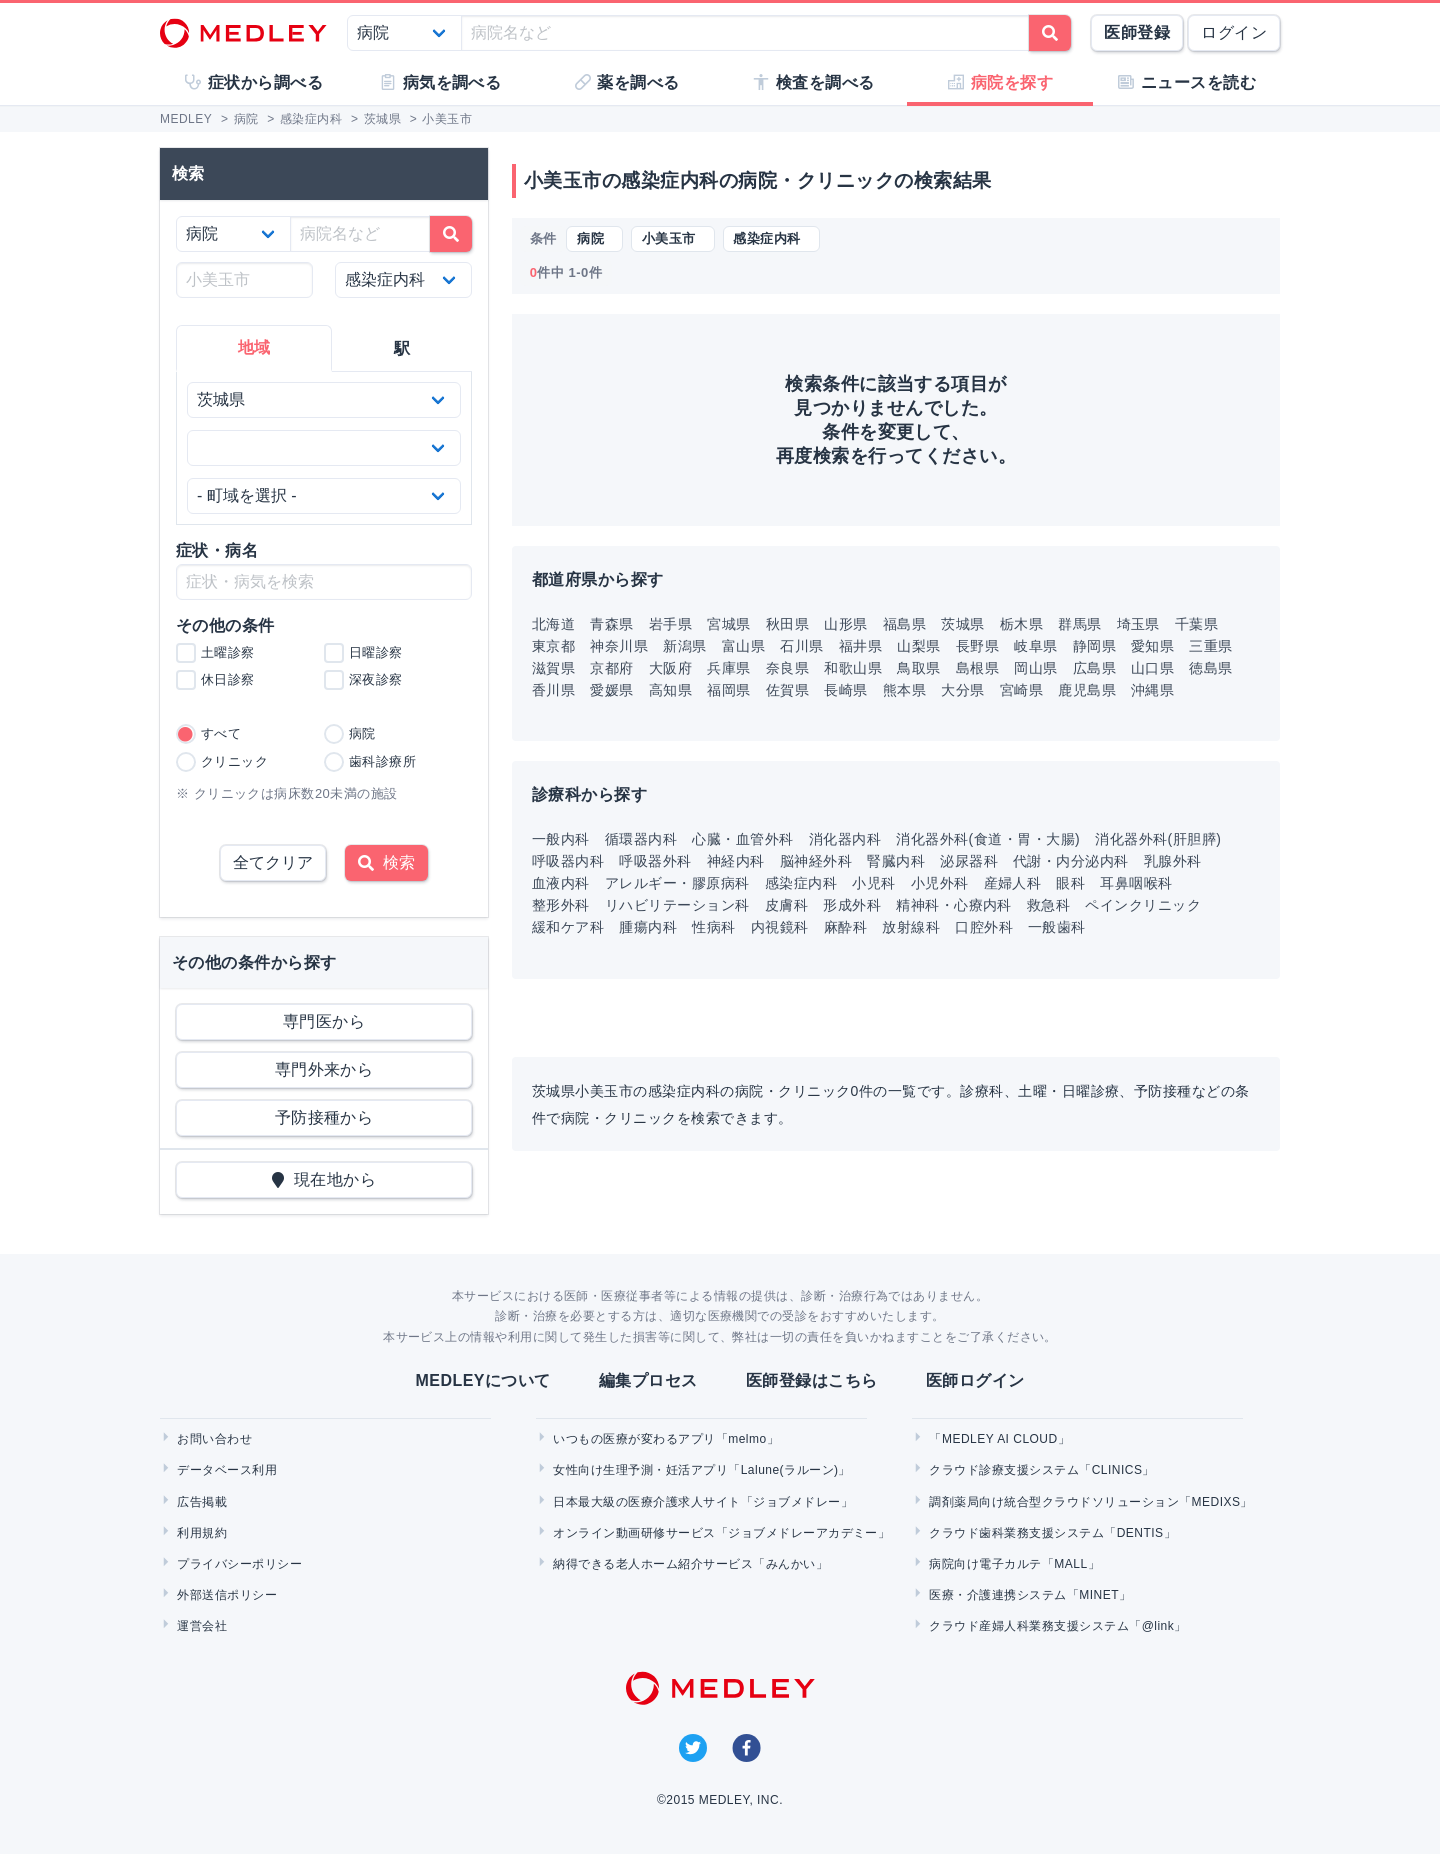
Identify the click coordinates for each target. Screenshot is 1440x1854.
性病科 (713, 927)
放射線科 (911, 927)
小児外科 (940, 883)
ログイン (1234, 32)
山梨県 (918, 646)
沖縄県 (1152, 690)
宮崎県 (1021, 690)
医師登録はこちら (812, 1380)
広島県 (1094, 668)
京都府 (611, 668)
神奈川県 (619, 646)
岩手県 (670, 624)
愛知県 (1152, 646)
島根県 (977, 668)
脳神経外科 (816, 861)
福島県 (904, 624)
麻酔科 (845, 927)
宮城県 (728, 624)
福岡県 (728, 690)
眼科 (1070, 883)
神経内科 (736, 861)
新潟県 (684, 646)
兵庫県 (728, 668)
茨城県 (962, 624)
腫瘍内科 (648, 927)
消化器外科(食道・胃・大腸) (988, 839)
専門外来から (324, 1069)
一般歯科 (1057, 927)
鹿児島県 (1087, 690)
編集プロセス (648, 1380)
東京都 (553, 646)
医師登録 (1137, 32)
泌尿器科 (969, 861)
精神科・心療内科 (954, 905)
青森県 (611, 624)
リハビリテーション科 (677, 905)
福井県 (860, 646)
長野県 (977, 646)
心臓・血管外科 (742, 839)
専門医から (324, 1021)
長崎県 (845, 690)
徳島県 (1210, 668)
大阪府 (670, 668)
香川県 (553, 690)
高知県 (670, 690)
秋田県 (787, 624)
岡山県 (1035, 668)
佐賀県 (787, 690)
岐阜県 (1035, 646)
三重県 (1210, 646)
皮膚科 (786, 905)
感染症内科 (801, 883)
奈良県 (787, 668)
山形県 (845, 624)
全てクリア (273, 862)
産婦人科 (1013, 883)
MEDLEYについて (482, 1380)
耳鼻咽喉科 (1136, 883)
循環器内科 (641, 839)
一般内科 (561, 839)
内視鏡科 (780, 927)
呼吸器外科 (655, 861)
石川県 (801, 646)
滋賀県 (553, 668)
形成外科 (852, 905)
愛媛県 (611, 690)
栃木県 (1021, 624)
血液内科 (561, 883)
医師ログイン (975, 1380)
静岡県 (1094, 646)
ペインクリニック (1143, 905)
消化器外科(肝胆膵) (1158, 839)
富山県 (743, 646)
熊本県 (904, 690)
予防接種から (324, 1117)
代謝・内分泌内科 (1071, 861)
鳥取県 (918, 668)
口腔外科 (984, 927)
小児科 (873, 883)
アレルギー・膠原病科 (677, 883)
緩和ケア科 (568, 927)
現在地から (324, 1179)
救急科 (1048, 905)
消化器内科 (845, 839)
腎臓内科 (896, 861)
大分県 (962, 690)
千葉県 (1196, 624)
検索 (386, 862)
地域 (254, 347)
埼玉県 (1138, 624)
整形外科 (561, 905)
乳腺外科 (1173, 861)
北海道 (553, 624)
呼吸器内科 (568, 861)
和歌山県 (853, 668)
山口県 (1152, 668)
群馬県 (1079, 624)
